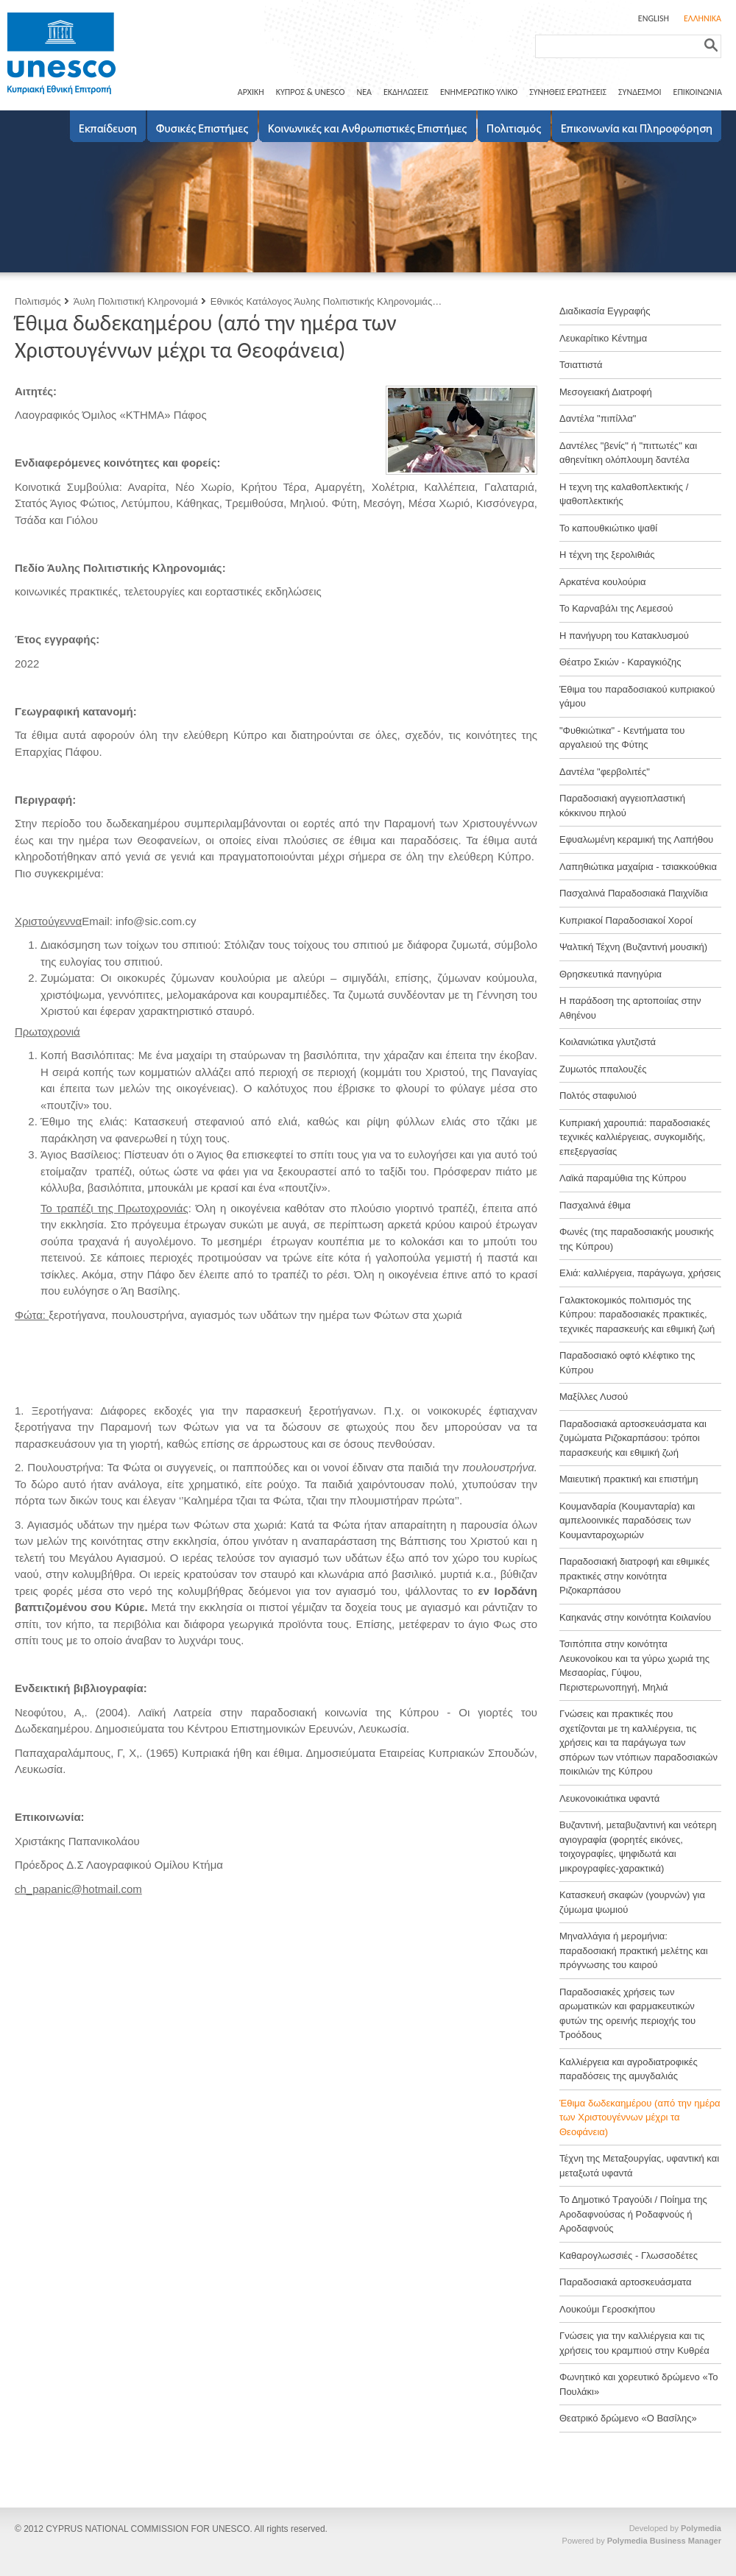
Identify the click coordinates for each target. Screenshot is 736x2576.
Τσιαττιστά (581, 364)
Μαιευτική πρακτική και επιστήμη (628, 1479)
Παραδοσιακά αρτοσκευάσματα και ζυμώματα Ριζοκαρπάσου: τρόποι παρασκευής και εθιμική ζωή (633, 1438)
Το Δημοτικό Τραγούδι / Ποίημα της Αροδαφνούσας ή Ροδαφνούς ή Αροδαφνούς (633, 2214)
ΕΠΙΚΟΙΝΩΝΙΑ (697, 92)
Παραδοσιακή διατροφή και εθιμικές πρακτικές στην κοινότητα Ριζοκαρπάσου (634, 1576)
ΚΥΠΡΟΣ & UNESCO (310, 92)
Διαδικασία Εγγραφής (605, 310)
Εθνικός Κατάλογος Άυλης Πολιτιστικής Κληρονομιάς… (326, 301)
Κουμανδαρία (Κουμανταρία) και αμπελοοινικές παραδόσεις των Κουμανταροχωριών (627, 1520)
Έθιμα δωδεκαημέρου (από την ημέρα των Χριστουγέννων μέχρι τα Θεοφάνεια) (640, 2117)
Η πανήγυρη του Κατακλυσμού (624, 635)
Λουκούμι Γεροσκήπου (607, 2309)
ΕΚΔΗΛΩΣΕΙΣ (405, 92)
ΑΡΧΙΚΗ (251, 92)
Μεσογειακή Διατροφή (605, 391)
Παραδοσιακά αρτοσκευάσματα (625, 2281)
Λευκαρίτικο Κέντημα (603, 338)
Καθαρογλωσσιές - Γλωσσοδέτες (628, 2255)
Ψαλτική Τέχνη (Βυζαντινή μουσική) (633, 946)
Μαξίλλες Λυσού (593, 1396)
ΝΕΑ (363, 92)
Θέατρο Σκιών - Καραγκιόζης (620, 662)
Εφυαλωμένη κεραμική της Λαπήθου (636, 839)
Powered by (641, 2540)
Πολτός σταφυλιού (598, 1095)
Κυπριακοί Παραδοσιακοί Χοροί (626, 920)
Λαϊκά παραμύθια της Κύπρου (622, 1177)
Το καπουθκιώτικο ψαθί (608, 528)
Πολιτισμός (38, 301)
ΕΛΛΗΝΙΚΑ (702, 18)
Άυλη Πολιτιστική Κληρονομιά (136, 301)
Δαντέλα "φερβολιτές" (604, 771)
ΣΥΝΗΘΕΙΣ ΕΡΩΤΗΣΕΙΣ (567, 92)
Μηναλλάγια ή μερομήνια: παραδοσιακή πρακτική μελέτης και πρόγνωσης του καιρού (633, 1950)
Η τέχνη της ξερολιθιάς (607, 554)
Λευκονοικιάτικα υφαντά (609, 1798)
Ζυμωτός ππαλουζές (602, 1069)
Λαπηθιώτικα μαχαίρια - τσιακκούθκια (638, 866)
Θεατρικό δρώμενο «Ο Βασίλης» (628, 2418)
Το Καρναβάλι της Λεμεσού (616, 608)
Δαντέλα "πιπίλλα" (597, 418)
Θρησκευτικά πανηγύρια (610, 974)
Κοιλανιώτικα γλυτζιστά (607, 1041)
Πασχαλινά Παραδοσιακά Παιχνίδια (633, 893)
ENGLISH (653, 18)
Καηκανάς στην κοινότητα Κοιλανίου (635, 1617)
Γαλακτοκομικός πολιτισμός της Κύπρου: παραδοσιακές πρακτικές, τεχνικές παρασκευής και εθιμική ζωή (637, 1314)
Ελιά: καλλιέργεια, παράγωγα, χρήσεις (640, 1272)
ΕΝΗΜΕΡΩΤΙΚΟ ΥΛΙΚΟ (478, 92)
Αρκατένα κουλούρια (602, 581)
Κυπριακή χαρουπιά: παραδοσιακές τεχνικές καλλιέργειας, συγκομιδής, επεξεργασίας (634, 1137)
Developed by (675, 2528)
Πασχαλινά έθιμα (595, 1205)
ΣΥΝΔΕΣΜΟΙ (639, 92)
